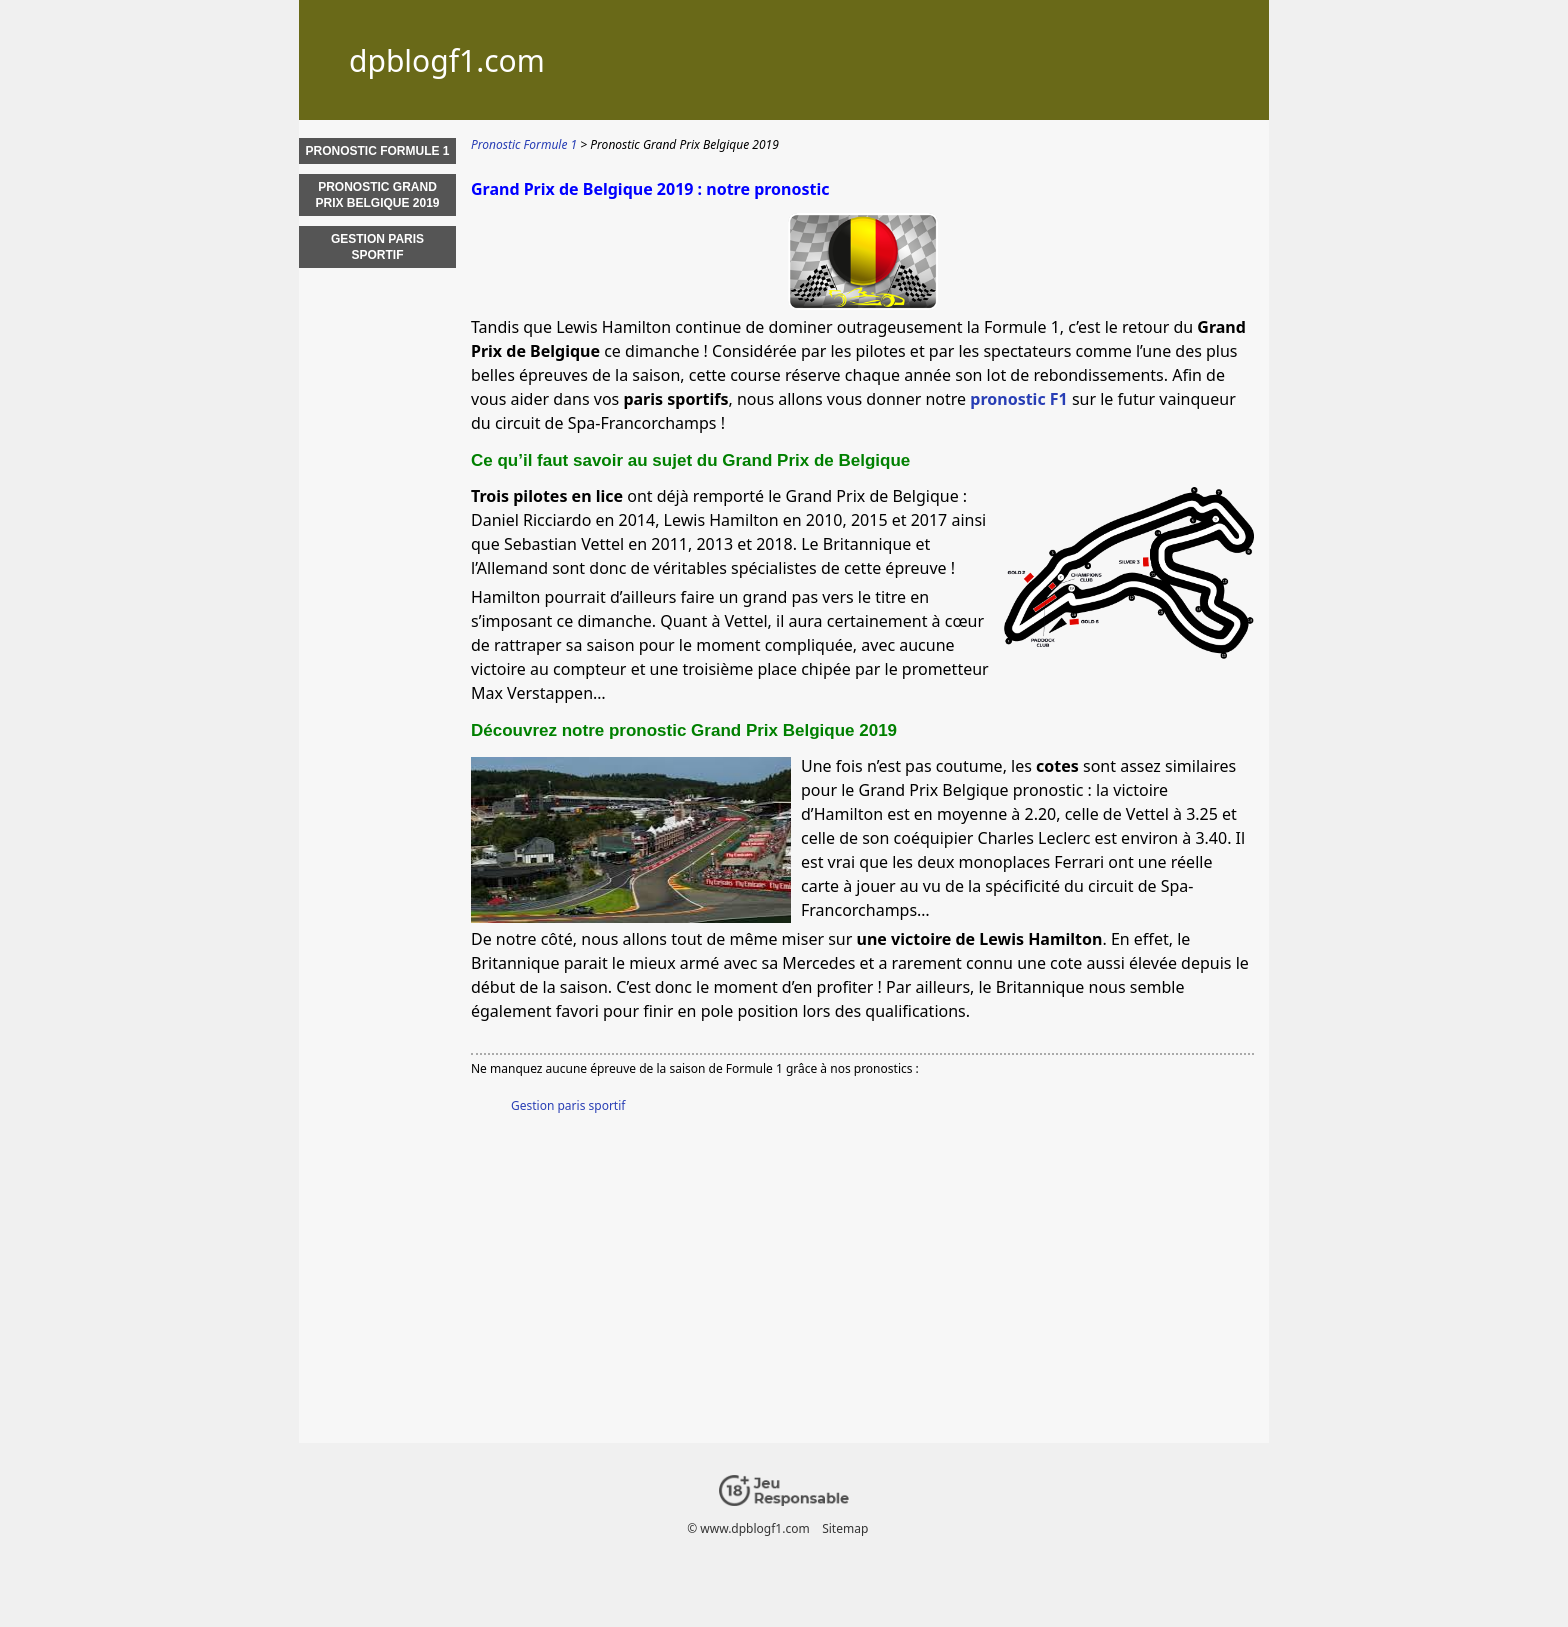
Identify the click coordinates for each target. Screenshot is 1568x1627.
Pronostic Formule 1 (377, 151)
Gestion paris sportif (568, 1105)
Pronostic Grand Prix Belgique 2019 (377, 195)
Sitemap (845, 1528)
